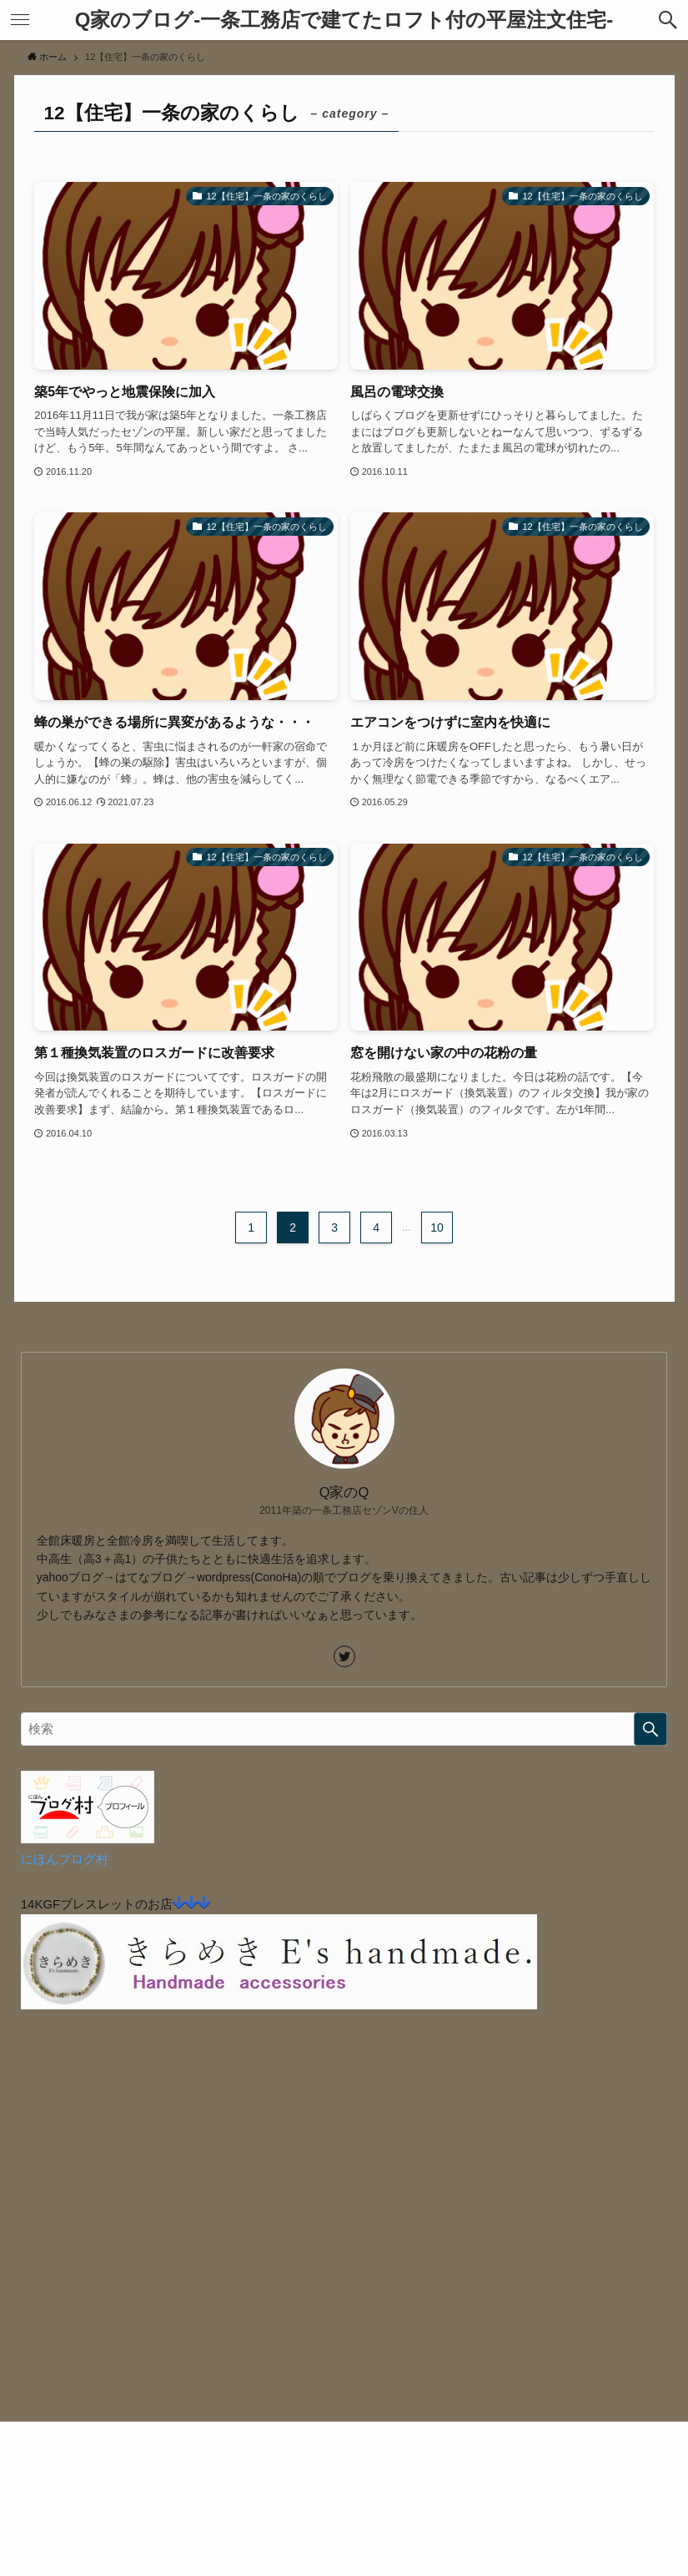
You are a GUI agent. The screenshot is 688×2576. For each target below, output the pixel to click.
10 (437, 1227)
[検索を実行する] (650, 1729)
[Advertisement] (344, 2247)
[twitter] (344, 1656)
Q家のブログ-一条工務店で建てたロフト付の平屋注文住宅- (344, 20)
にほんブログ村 (64, 1859)
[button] (668, 20)
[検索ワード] (344, 1729)
